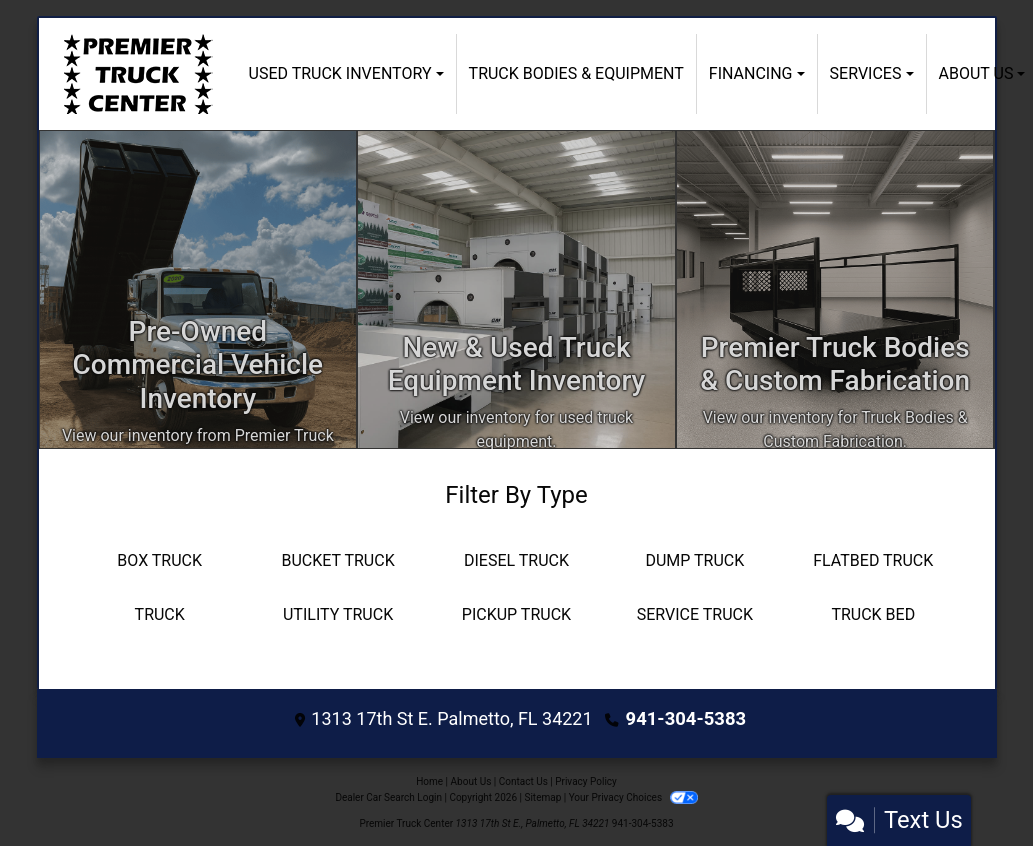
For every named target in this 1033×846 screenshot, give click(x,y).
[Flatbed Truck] (873, 561)
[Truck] (160, 615)
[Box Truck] (160, 561)
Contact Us (523, 779)
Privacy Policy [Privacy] (586, 779)
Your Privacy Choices (633, 795)
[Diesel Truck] (516, 561)
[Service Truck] (695, 615)
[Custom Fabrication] (835, 289)
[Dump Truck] (695, 561)
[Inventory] (198, 289)
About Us (471, 779)
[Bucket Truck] (338, 561)
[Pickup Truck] (516, 615)
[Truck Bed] (873, 615)
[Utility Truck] (338, 615)
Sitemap (542, 795)
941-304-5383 (685, 718)
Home (429, 779)
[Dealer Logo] (138, 74)
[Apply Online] (516, 289)
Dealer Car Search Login (388, 795)
